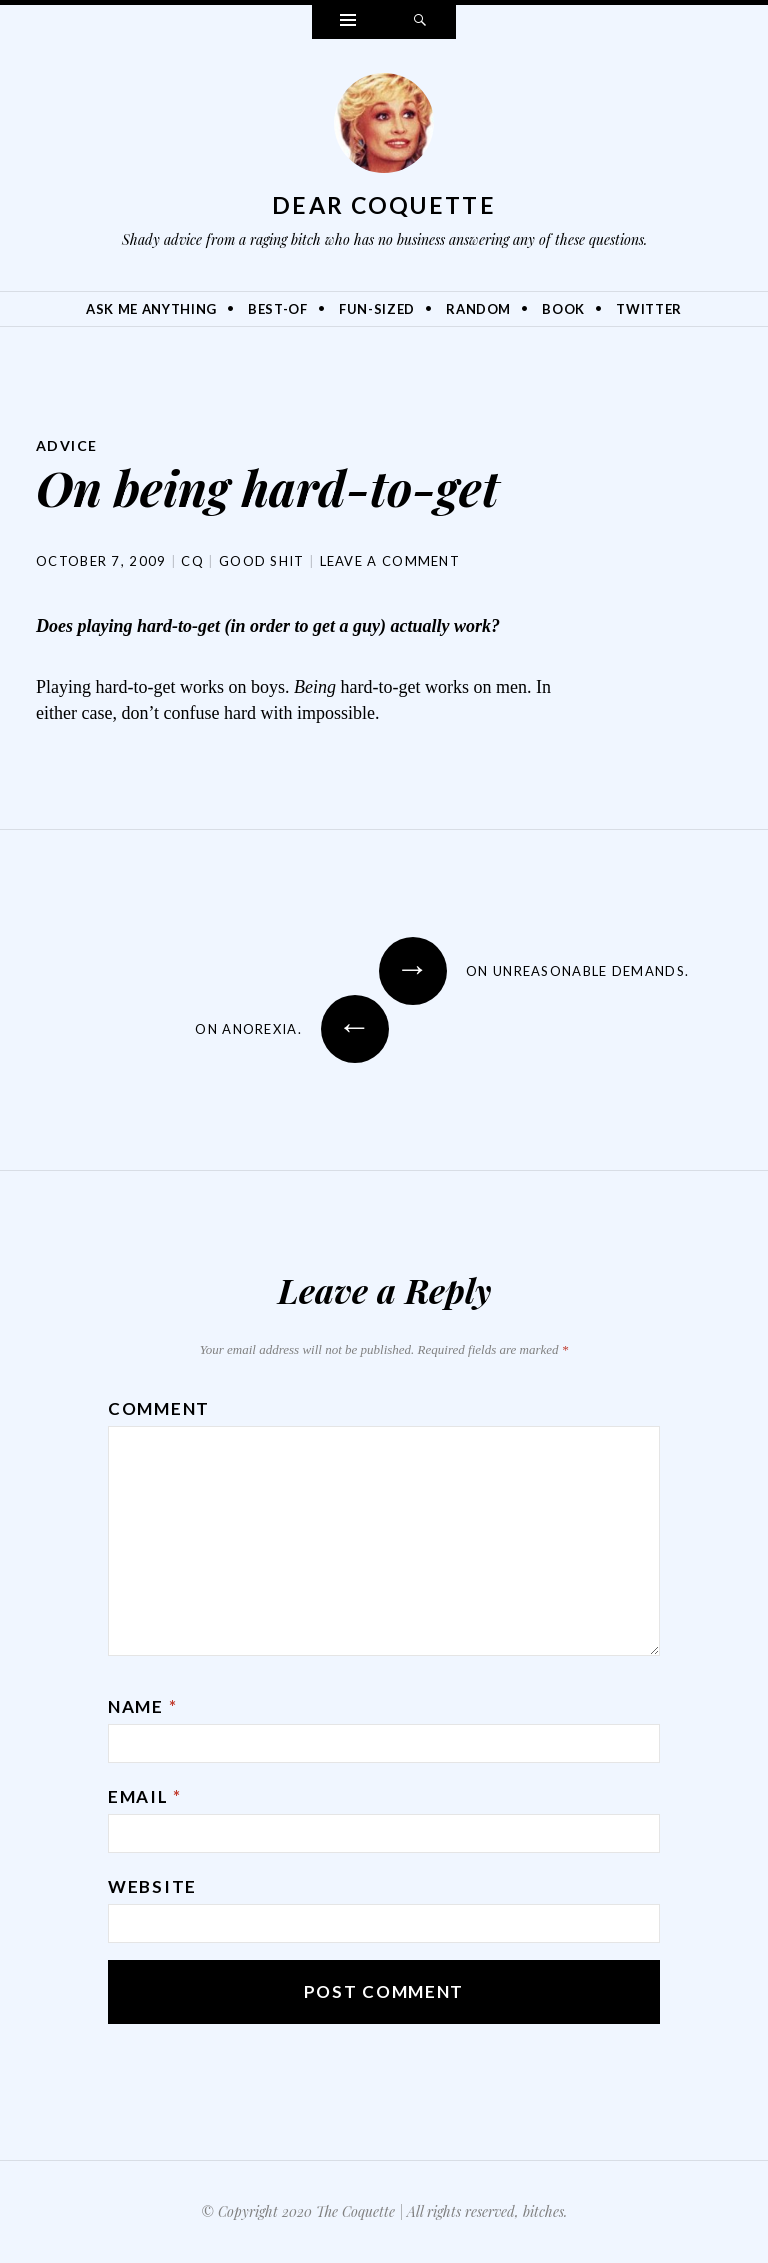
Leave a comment (390, 561)
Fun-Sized (377, 309)
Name (142, 1706)
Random (478, 309)
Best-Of (278, 309)
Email (145, 1796)
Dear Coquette (384, 205)
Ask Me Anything (151, 309)
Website (152, 1886)
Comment (159, 1408)
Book (563, 309)
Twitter (649, 309)
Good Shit (262, 561)
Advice (66, 445)
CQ (192, 561)
